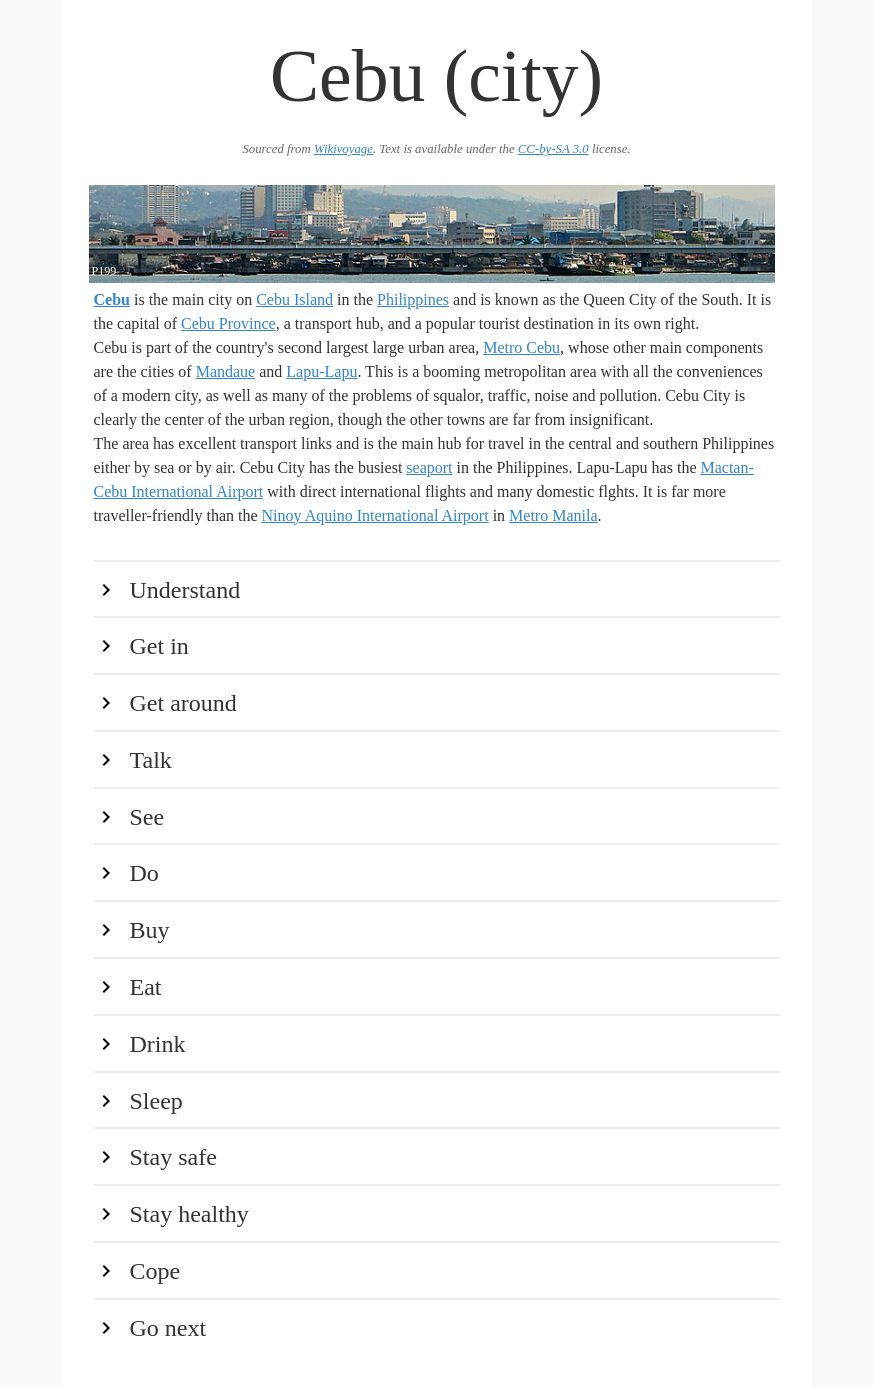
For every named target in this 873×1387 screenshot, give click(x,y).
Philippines (413, 299)
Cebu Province (228, 323)
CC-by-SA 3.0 (553, 149)
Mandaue (226, 371)
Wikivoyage (343, 149)
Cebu (112, 299)
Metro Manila (553, 515)
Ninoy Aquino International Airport (375, 515)
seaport (429, 467)
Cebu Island (294, 299)
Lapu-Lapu (321, 371)
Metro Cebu (521, 347)
